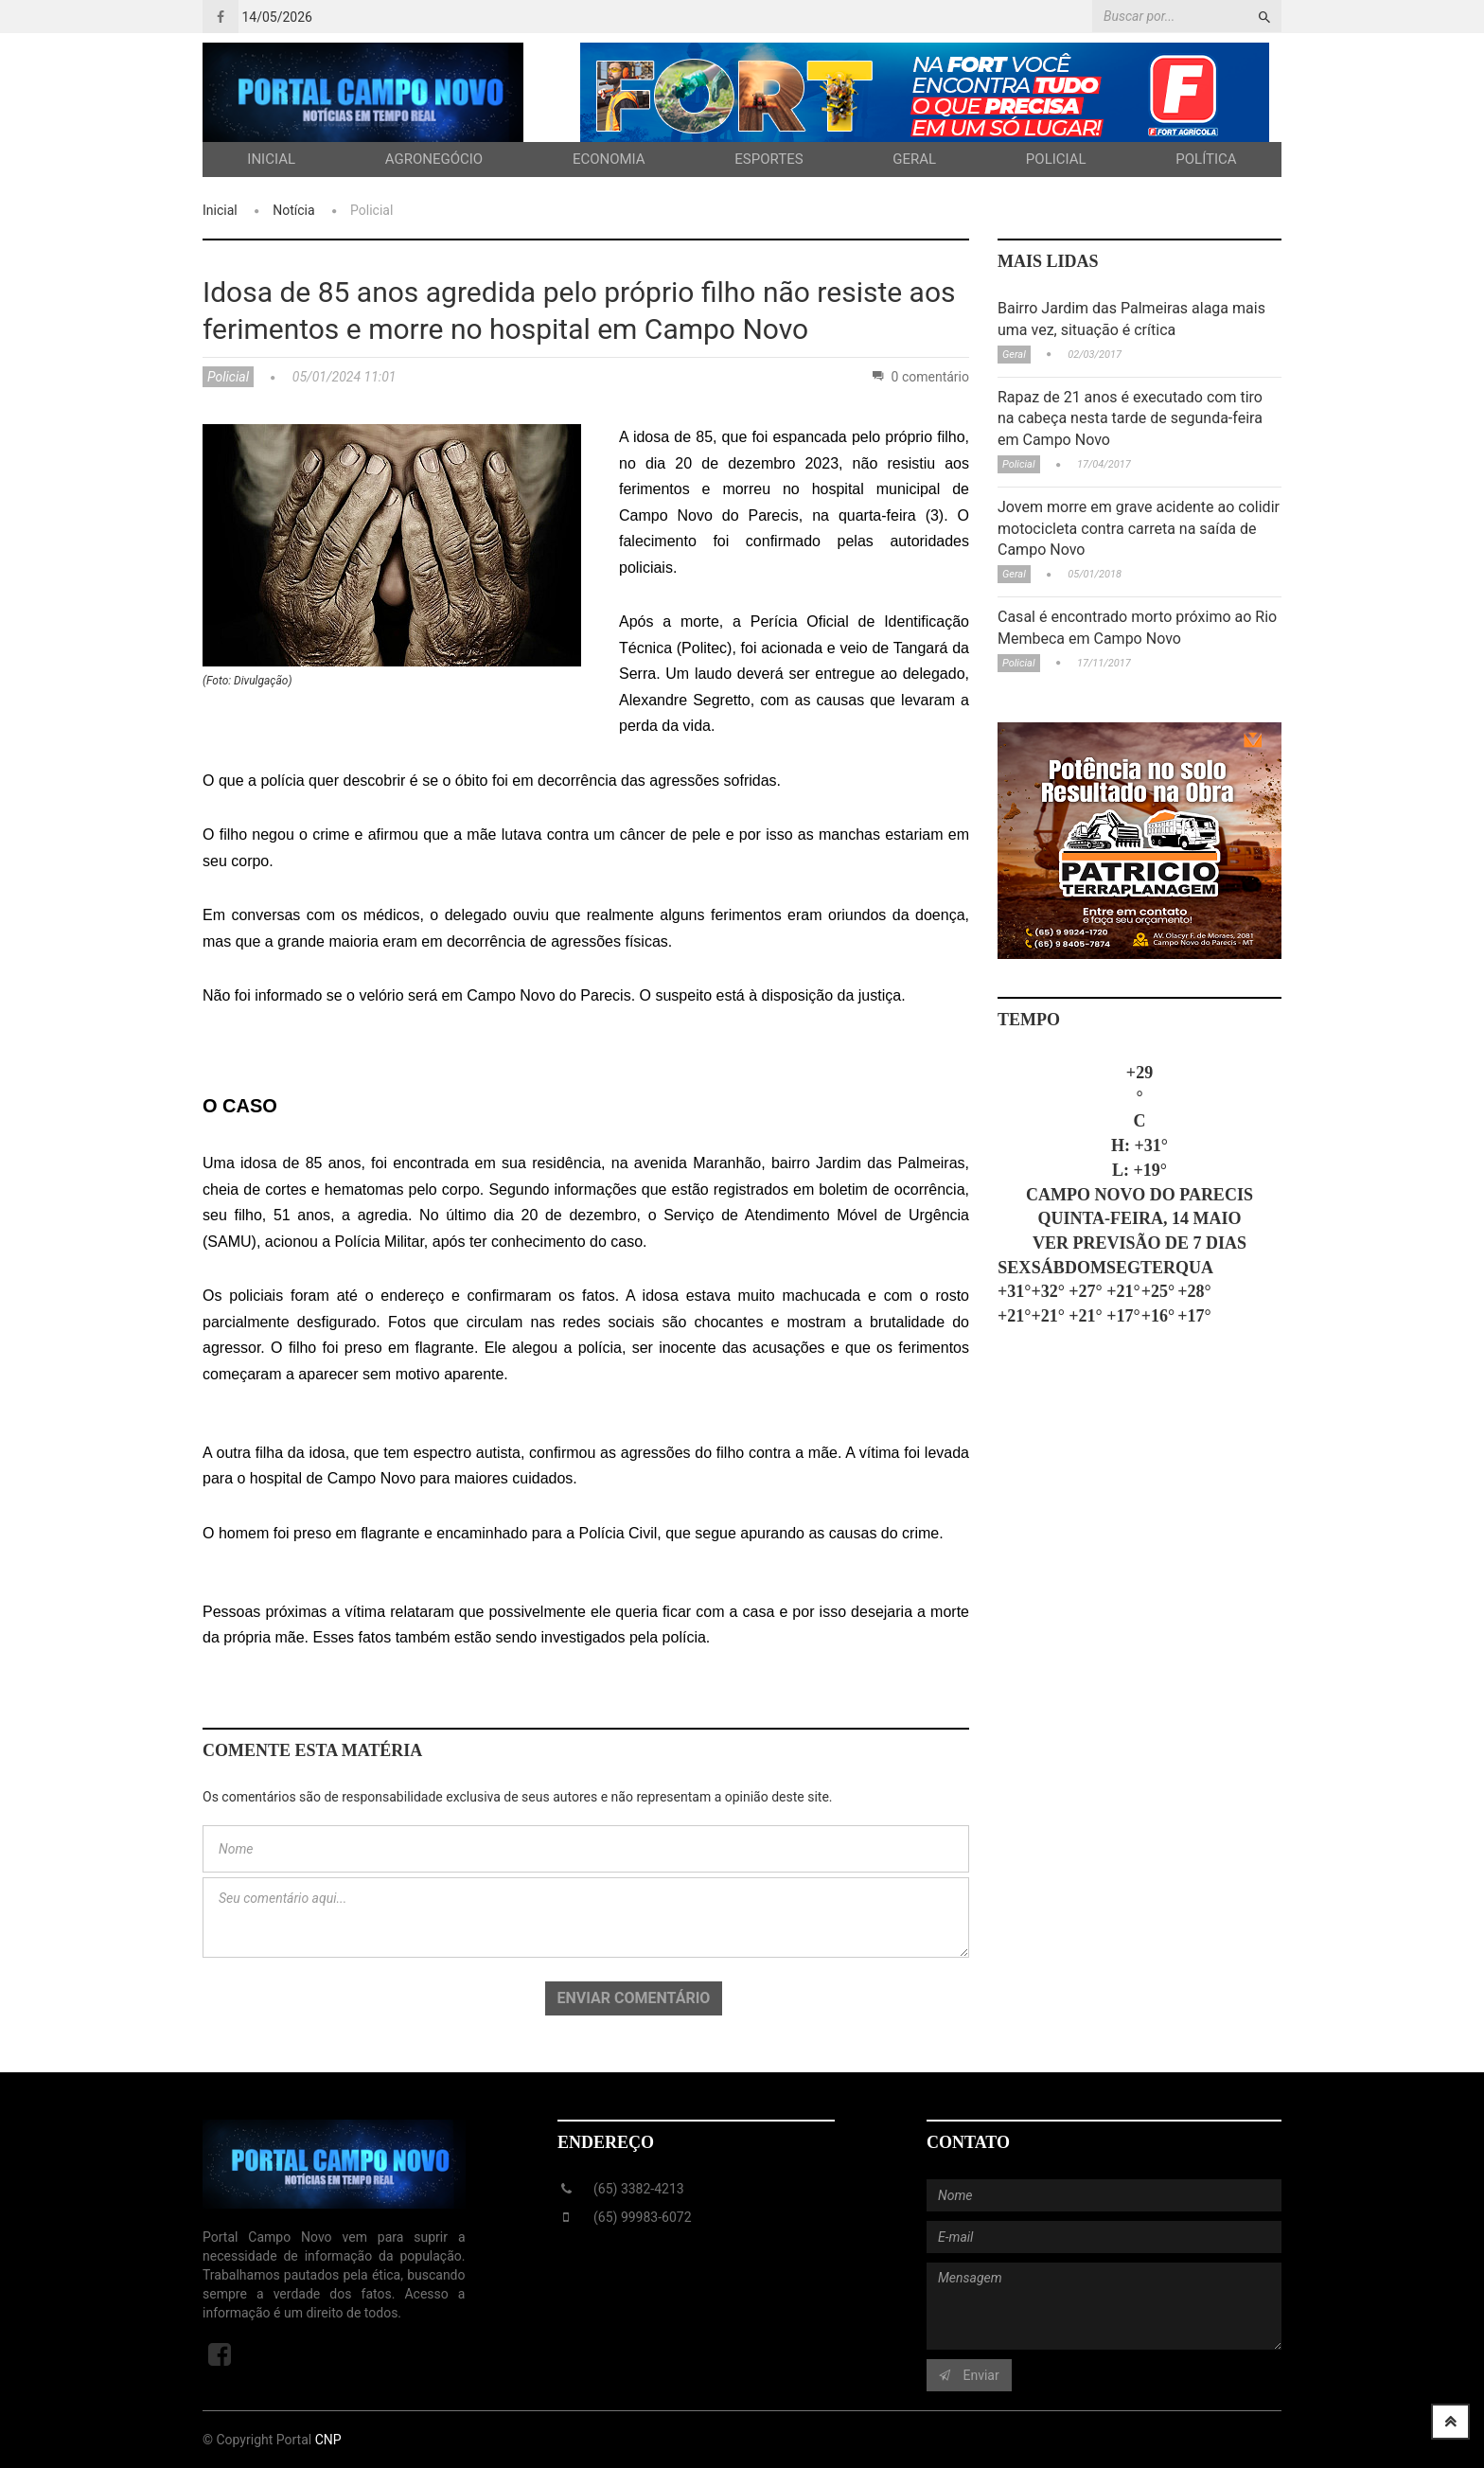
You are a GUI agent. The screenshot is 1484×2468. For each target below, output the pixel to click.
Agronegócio (434, 159)
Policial (1056, 159)
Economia (609, 159)
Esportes (768, 159)
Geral (914, 159)
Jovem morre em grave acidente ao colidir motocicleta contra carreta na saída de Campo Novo (1139, 528)
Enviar (969, 2375)
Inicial (271, 159)
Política (1205, 159)
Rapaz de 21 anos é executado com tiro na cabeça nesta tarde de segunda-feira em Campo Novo (1130, 419)
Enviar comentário (634, 1998)
